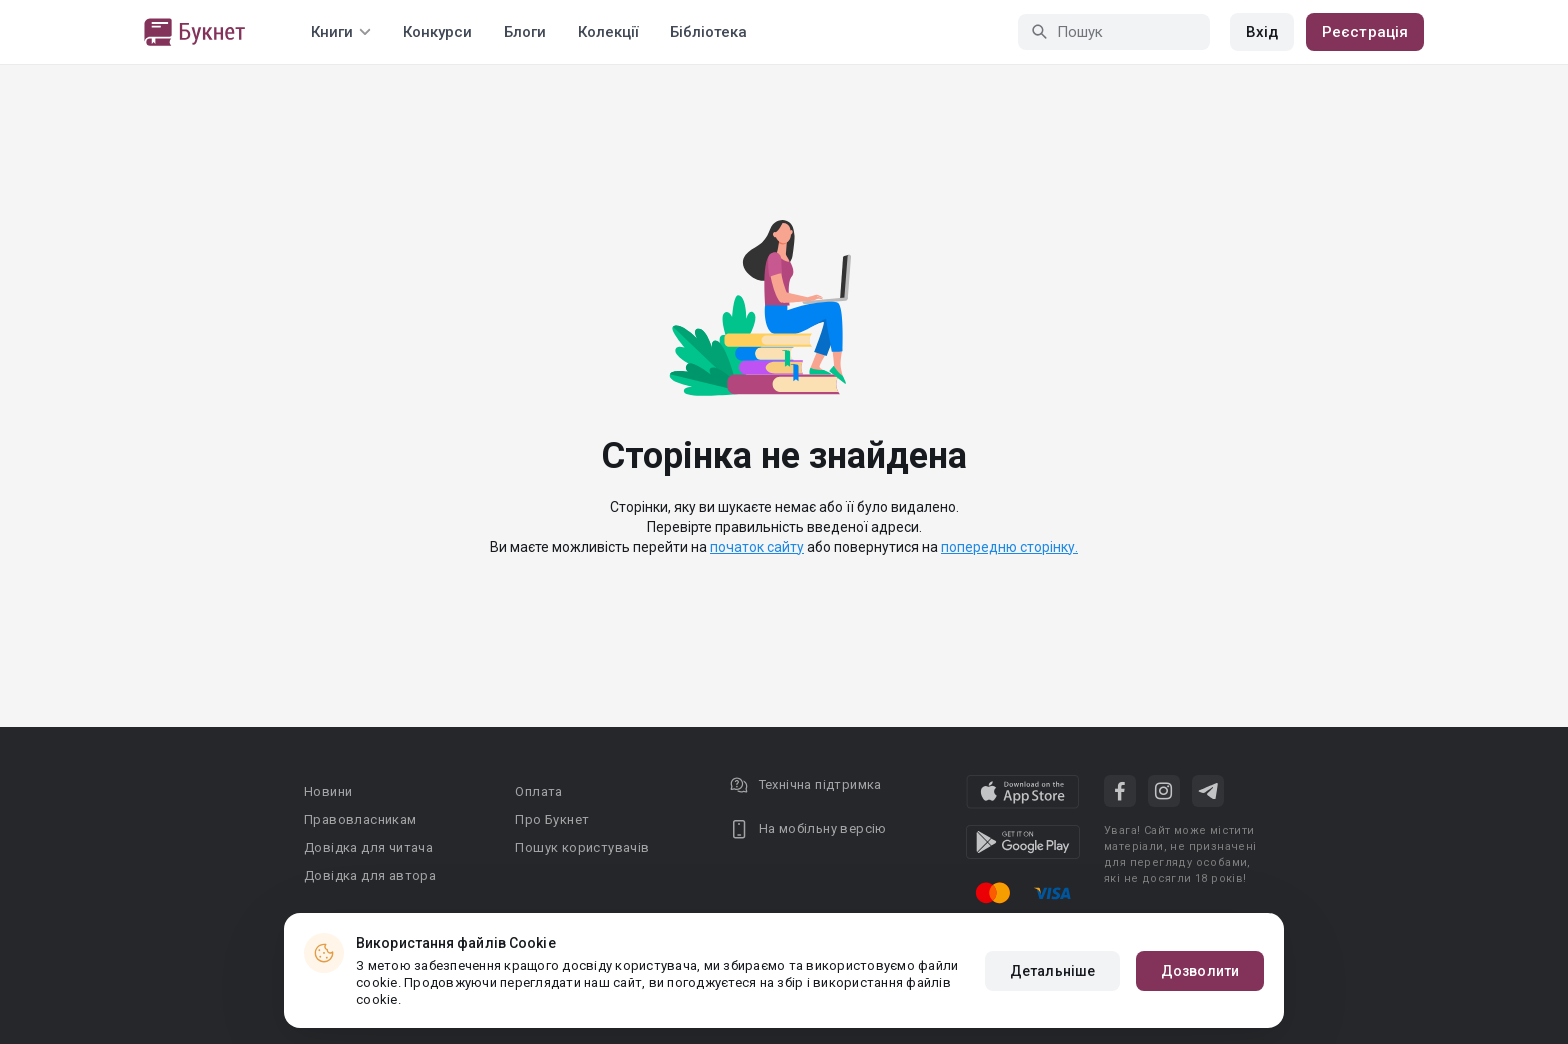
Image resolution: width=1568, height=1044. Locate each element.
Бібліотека (708, 32)
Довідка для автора (370, 875)
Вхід (1262, 32)
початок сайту (757, 547)
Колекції (608, 32)
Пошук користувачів (582, 847)
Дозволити (1200, 971)
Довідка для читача (368, 847)
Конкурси (437, 32)
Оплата (538, 791)
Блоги (525, 32)
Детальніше (1052, 971)
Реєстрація (1365, 32)
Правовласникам (360, 819)
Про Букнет (552, 819)
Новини (328, 791)
